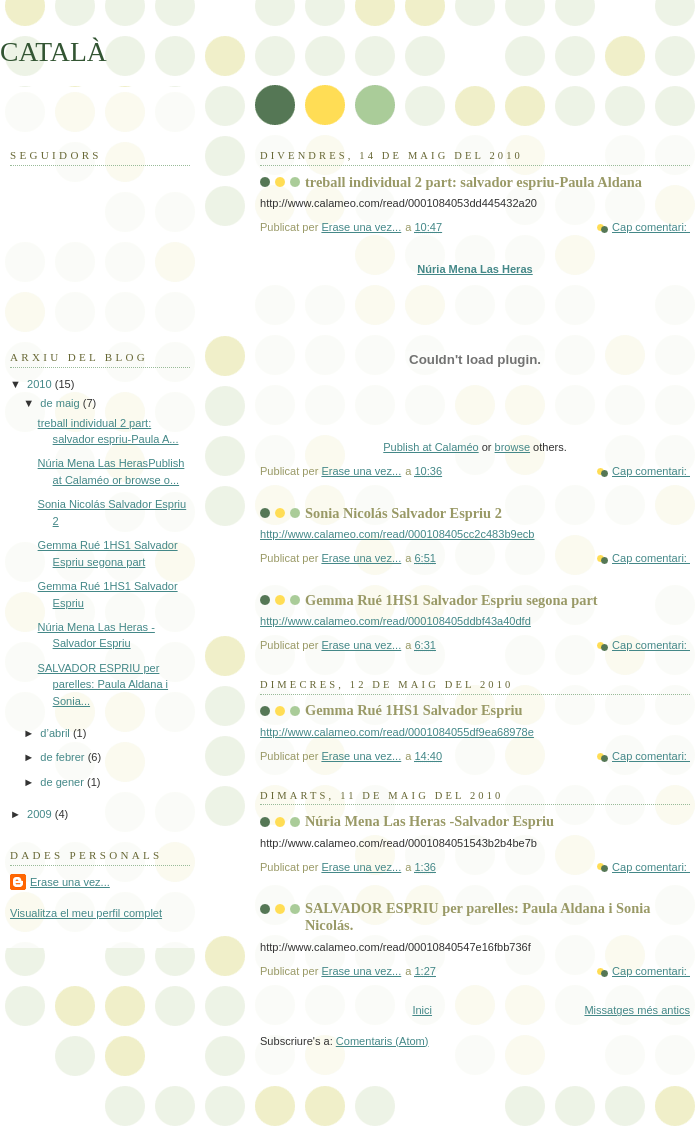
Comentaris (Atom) (382, 1041)
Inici (422, 1010)
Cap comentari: (651, 227)
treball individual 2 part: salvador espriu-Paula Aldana (473, 182)
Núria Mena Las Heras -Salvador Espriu (429, 821)
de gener (63, 782)
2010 (41, 384)
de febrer (63, 757)
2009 (41, 814)
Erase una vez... (70, 882)
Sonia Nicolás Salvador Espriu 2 (403, 513)
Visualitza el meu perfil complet (86, 913)
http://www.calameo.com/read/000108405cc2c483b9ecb (397, 534)
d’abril (56, 733)
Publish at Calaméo (430, 447)
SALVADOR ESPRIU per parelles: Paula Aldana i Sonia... (103, 684)
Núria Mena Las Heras (474, 269)
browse (512, 447)
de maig (61, 403)
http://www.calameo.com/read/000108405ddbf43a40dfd (395, 621)
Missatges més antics (637, 1010)
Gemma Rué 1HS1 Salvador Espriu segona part (451, 600)
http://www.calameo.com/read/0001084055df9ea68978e (397, 732)
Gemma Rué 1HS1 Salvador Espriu (414, 710)
